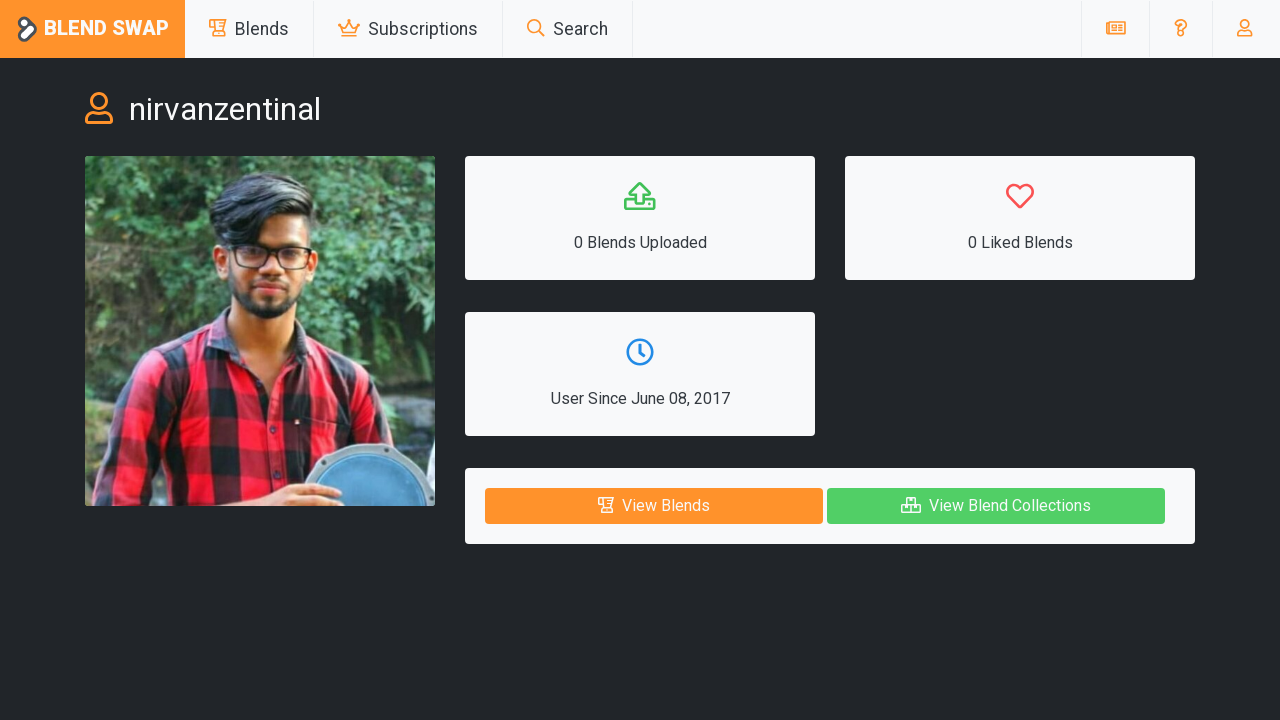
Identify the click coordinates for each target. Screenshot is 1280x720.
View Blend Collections (996, 505)
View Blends (654, 505)
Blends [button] (249, 29)
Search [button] (567, 29)
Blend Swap (92, 29)
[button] (1180, 29)
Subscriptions (408, 29)
